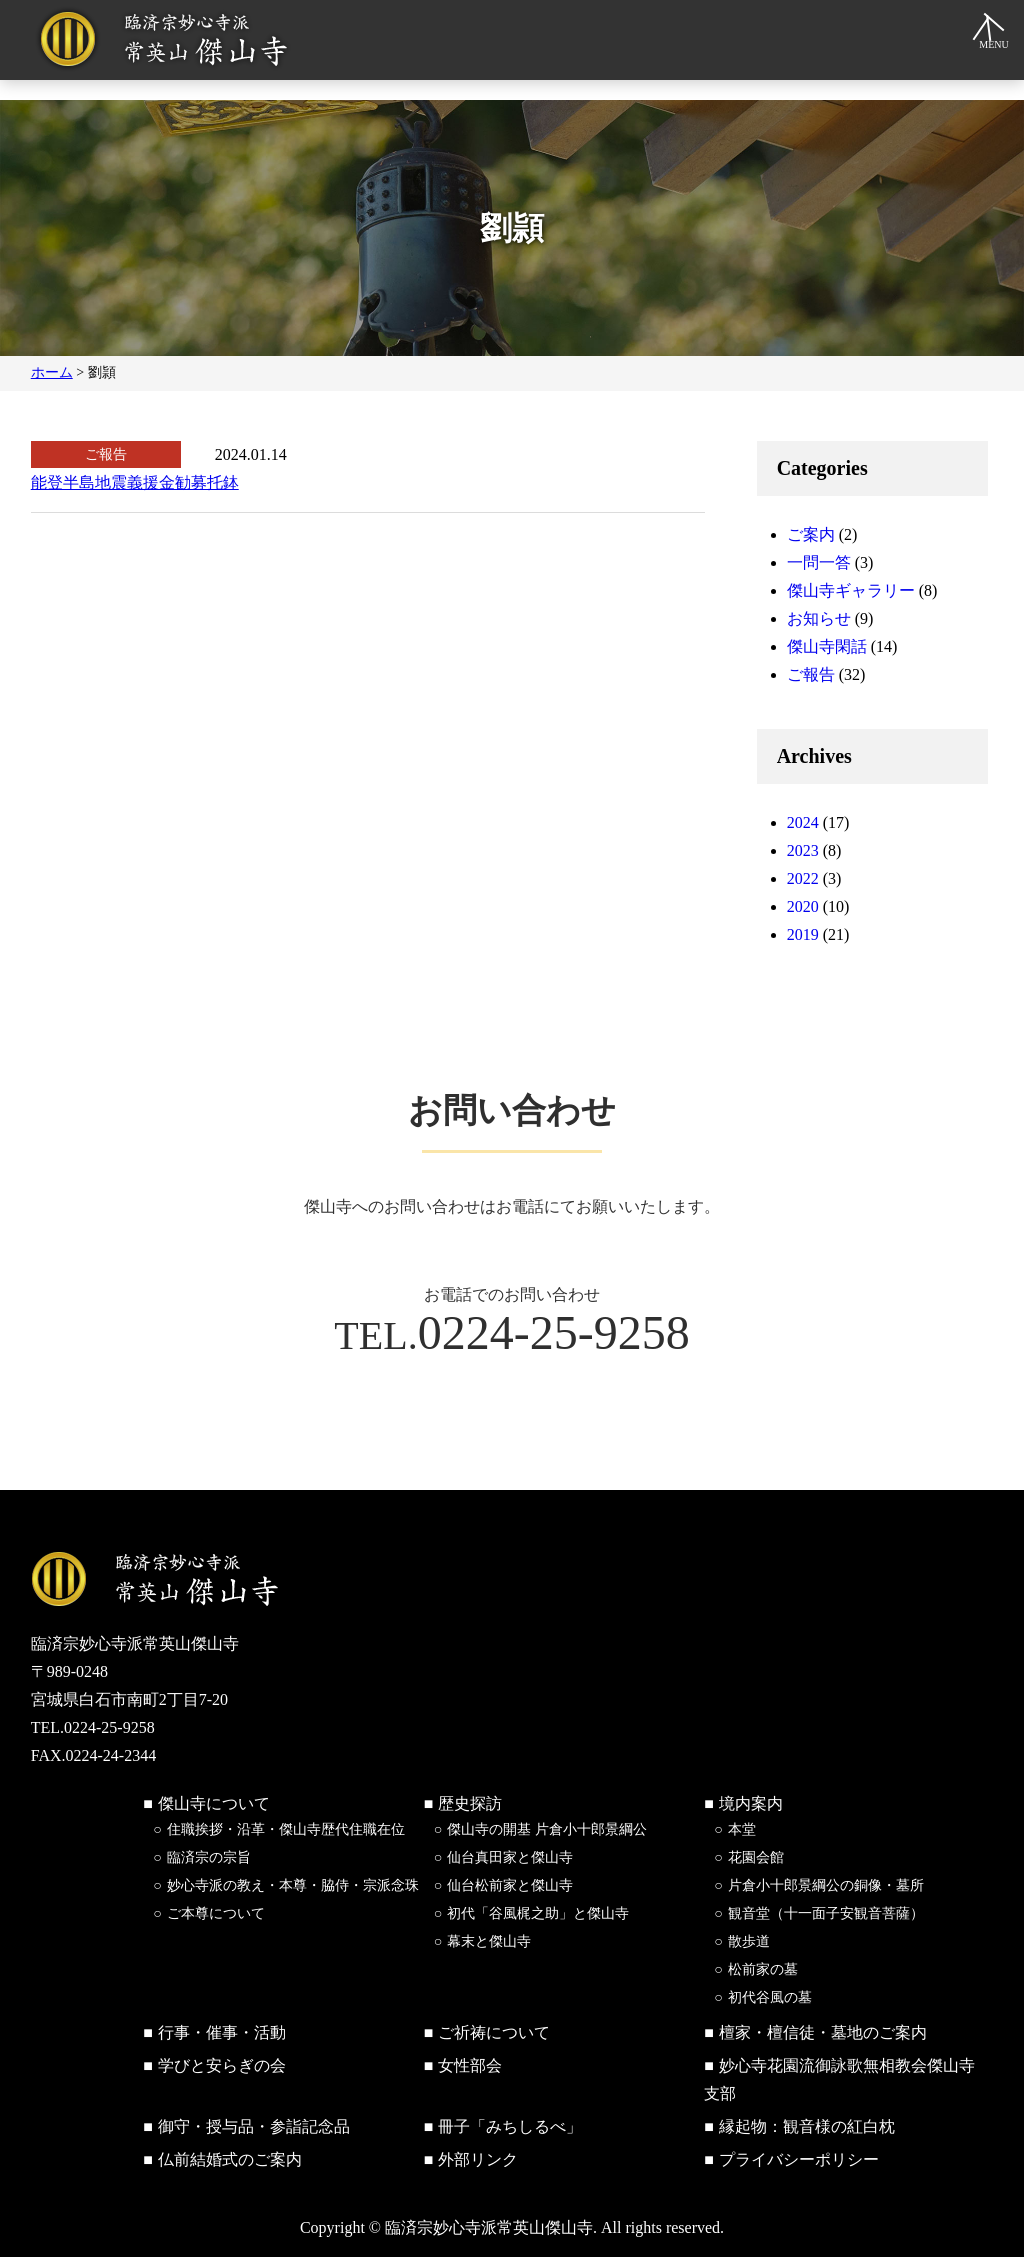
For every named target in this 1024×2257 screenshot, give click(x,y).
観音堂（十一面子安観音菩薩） (826, 1913)
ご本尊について (216, 1913)
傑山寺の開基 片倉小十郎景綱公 (547, 1829)
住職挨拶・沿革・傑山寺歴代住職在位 (286, 1829)
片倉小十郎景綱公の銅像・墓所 (826, 1885)
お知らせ (819, 618)
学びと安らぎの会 (222, 2065)
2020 (803, 906)
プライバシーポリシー (799, 2159)
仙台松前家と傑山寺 (510, 1885)
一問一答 (819, 562)
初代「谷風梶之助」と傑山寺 (538, 1913)
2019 (803, 934)
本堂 (742, 1829)
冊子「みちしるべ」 (510, 2126)
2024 (803, 822)
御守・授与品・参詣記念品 (254, 2126)
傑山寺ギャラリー (851, 590)
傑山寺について (214, 1803)
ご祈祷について (494, 2032)
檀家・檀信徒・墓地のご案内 (823, 2032)
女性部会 (470, 2065)
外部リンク (478, 2159)
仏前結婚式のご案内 (230, 2159)
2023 (803, 850)
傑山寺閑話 (827, 646)
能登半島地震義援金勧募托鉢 (135, 482)
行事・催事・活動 (222, 2032)
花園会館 (756, 1857)
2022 (803, 878)
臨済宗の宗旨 (209, 1857)
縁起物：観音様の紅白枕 (807, 2126)
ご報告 (811, 674)
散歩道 (749, 1941)
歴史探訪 (470, 1803)
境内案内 (751, 1803)
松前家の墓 (763, 1969)
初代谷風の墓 (770, 1997)
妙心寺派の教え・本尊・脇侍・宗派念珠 (293, 1885)
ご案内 (811, 534)
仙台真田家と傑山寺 (510, 1857)
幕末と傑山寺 (489, 1941)
